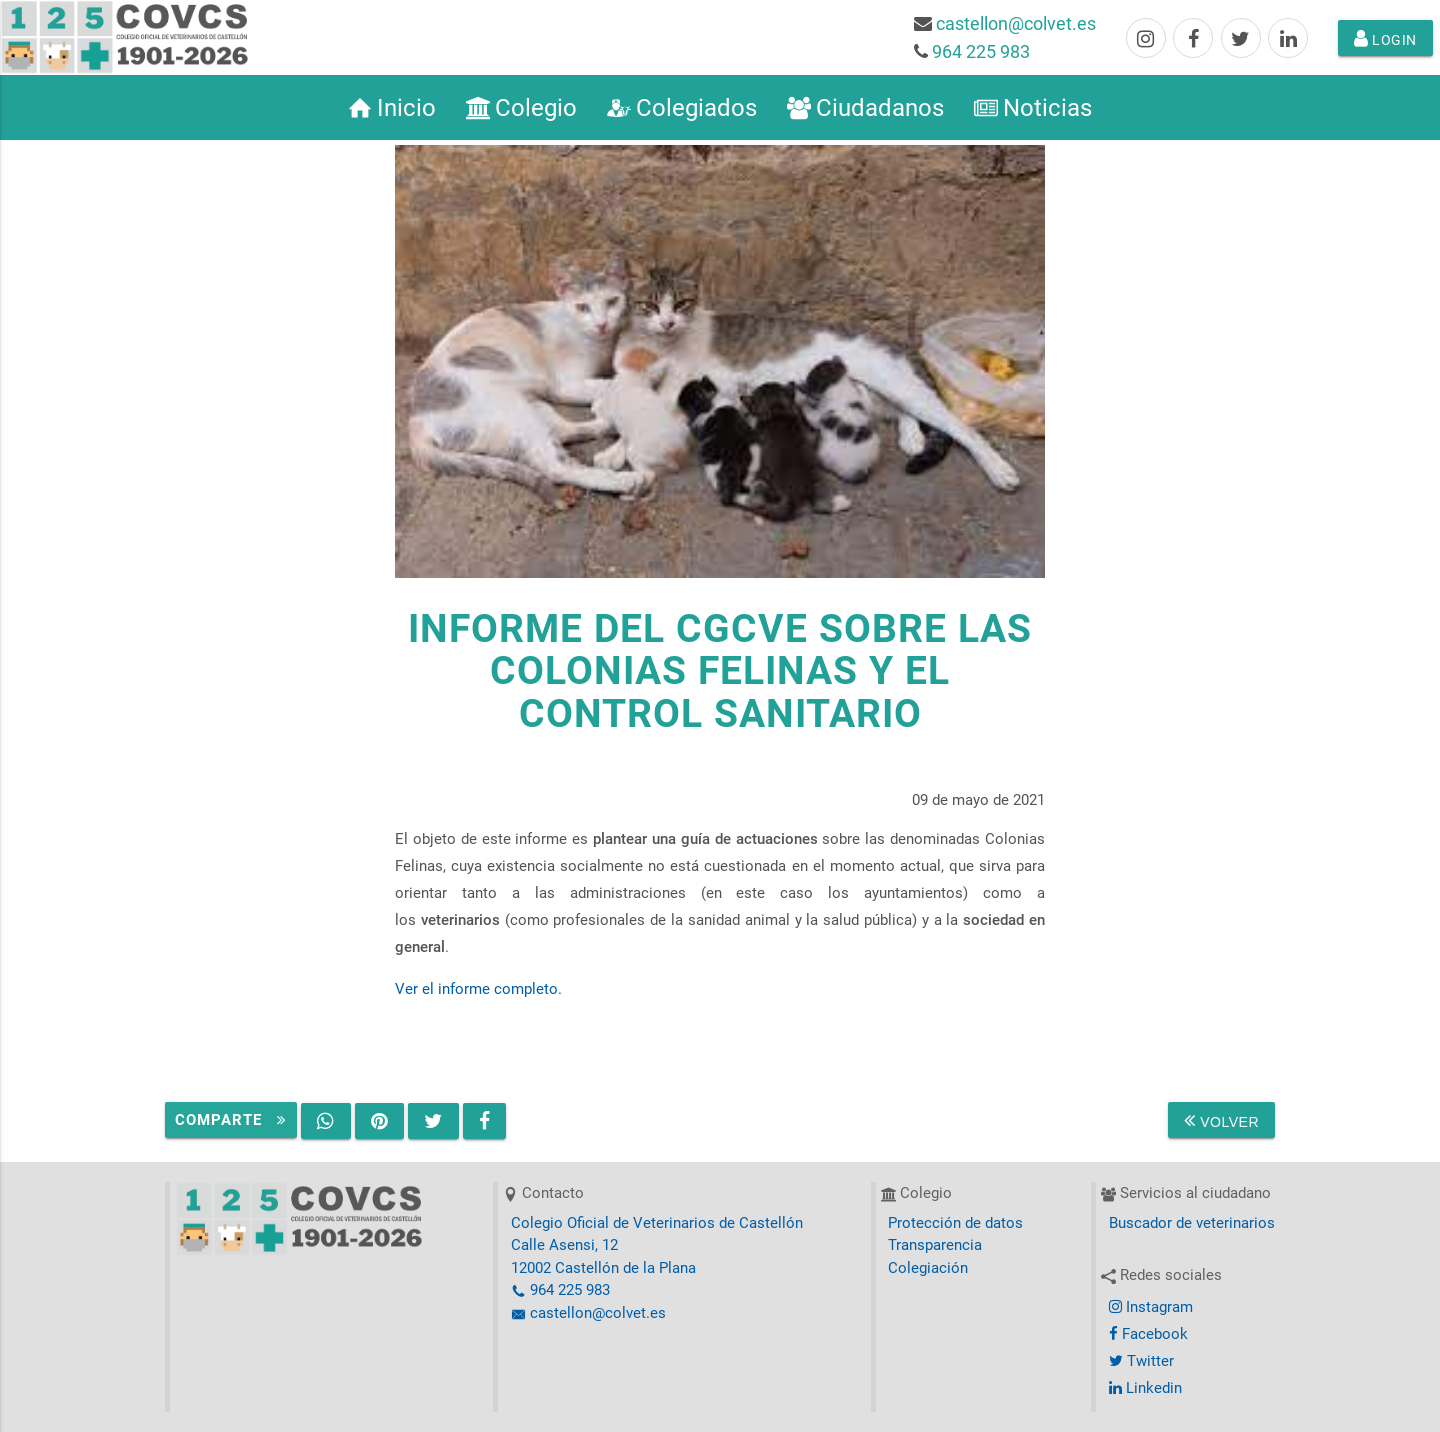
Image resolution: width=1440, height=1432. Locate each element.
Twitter (1141, 1361)
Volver (1221, 1120)
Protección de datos (955, 1223)
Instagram (1151, 1307)
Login (1385, 38)
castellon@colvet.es (1016, 23)
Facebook (1148, 1334)
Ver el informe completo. (478, 989)
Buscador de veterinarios (1192, 1223)
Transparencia (935, 1245)
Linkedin (1145, 1388)
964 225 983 (981, 51)
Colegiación (928, 1268)
